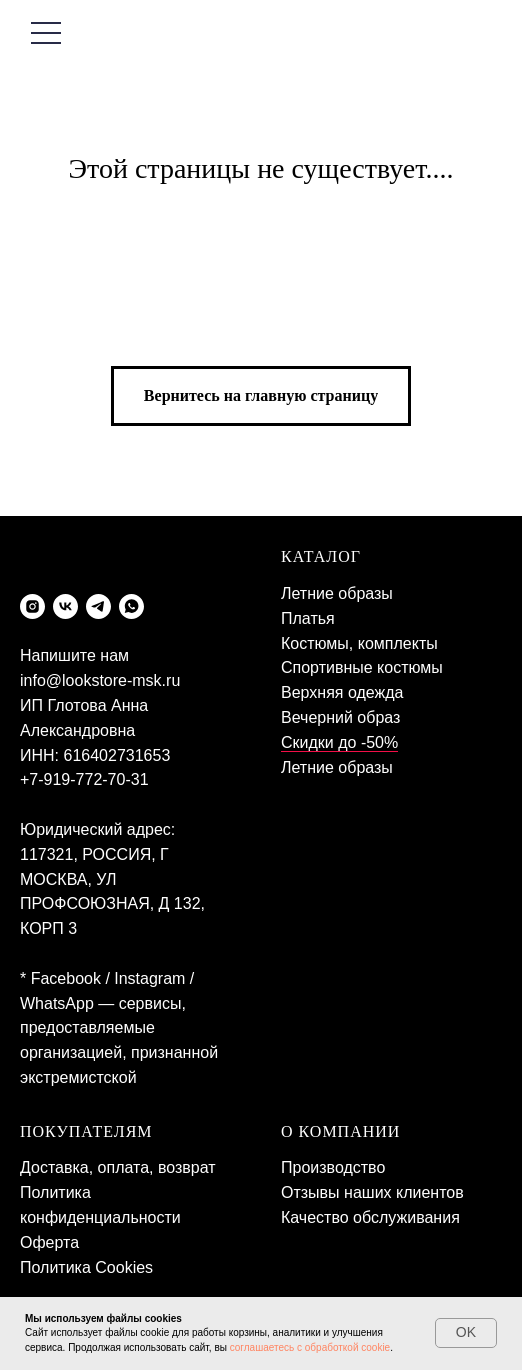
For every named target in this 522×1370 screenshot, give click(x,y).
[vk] (65, 606)
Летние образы (337, 593)
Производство (333, 1167)
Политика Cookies (86, 1267)
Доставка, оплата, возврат (118, 1167)
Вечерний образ (340, 717)
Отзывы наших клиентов (372, 1192)
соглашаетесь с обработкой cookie (310, 1347)
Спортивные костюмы (362, 667)
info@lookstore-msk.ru (100, 680)
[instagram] (32, 606)
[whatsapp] (131, 606)
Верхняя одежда (342, 692)
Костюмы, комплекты (359, 643)
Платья (308, 618)
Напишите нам (74, 655)
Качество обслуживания (370, 1217)
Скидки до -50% (339, 742)
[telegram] (98, 606)
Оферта (49, 1242)
